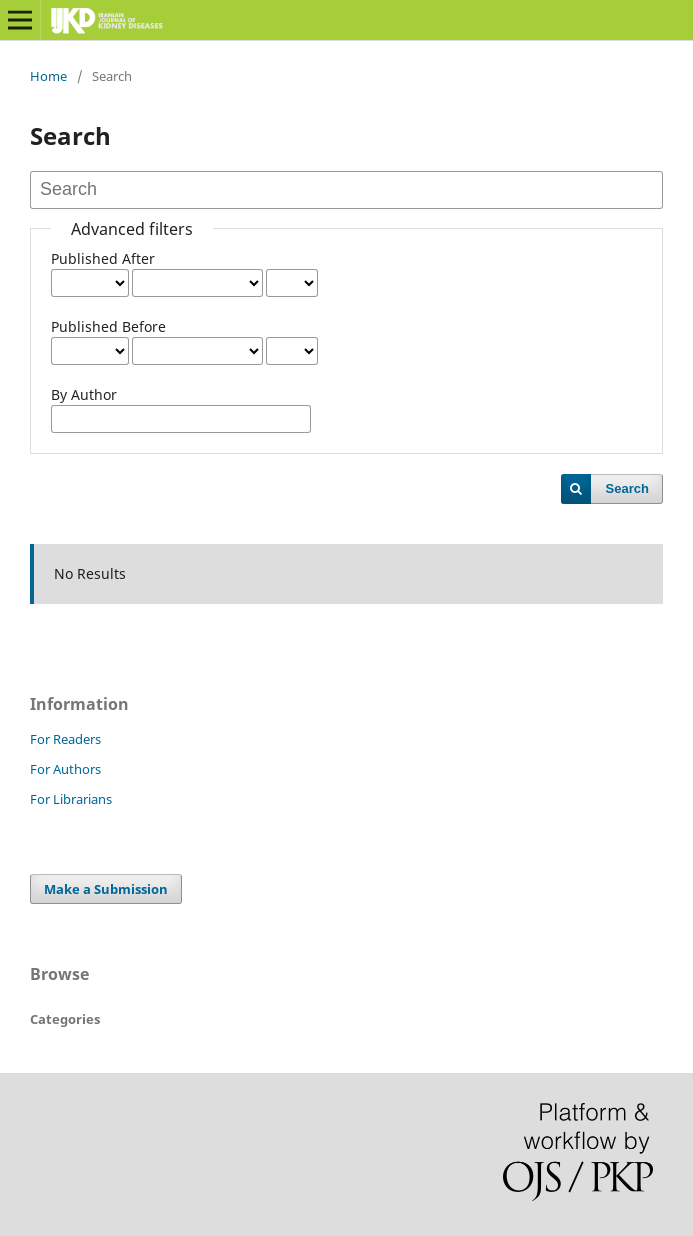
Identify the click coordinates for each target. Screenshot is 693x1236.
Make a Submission (106, 889)
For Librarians (71, 799)
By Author (84, 394)
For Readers (65, 739)
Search (627, 488)
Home (48, 76)
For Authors (65, 769)
